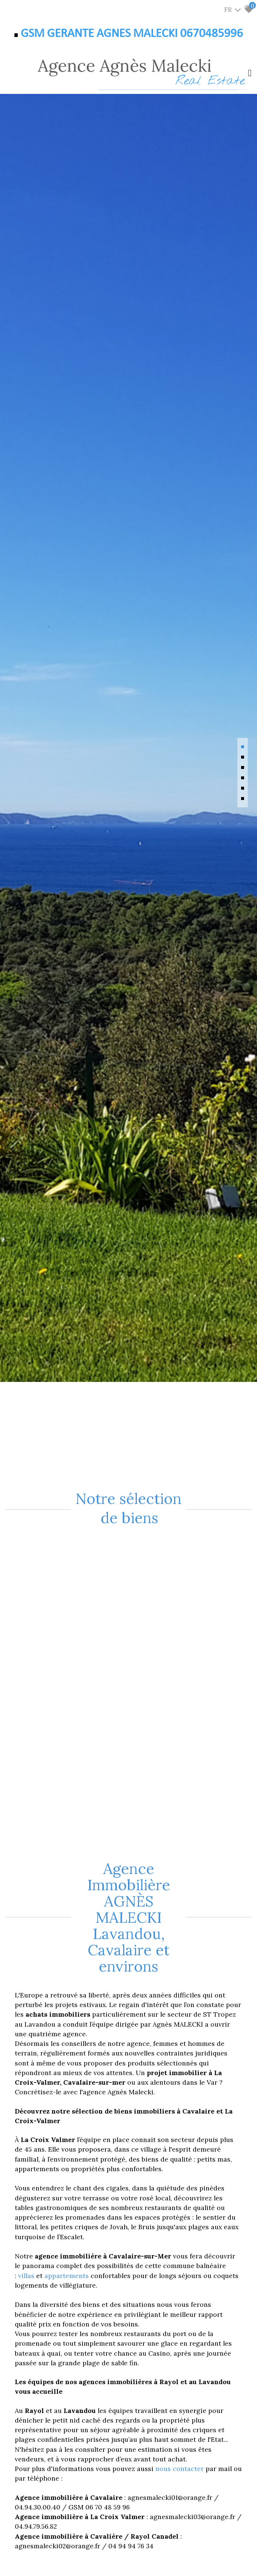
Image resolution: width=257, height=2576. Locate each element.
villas (27, 2275)
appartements (67, 2275)
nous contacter (179, 2468)
